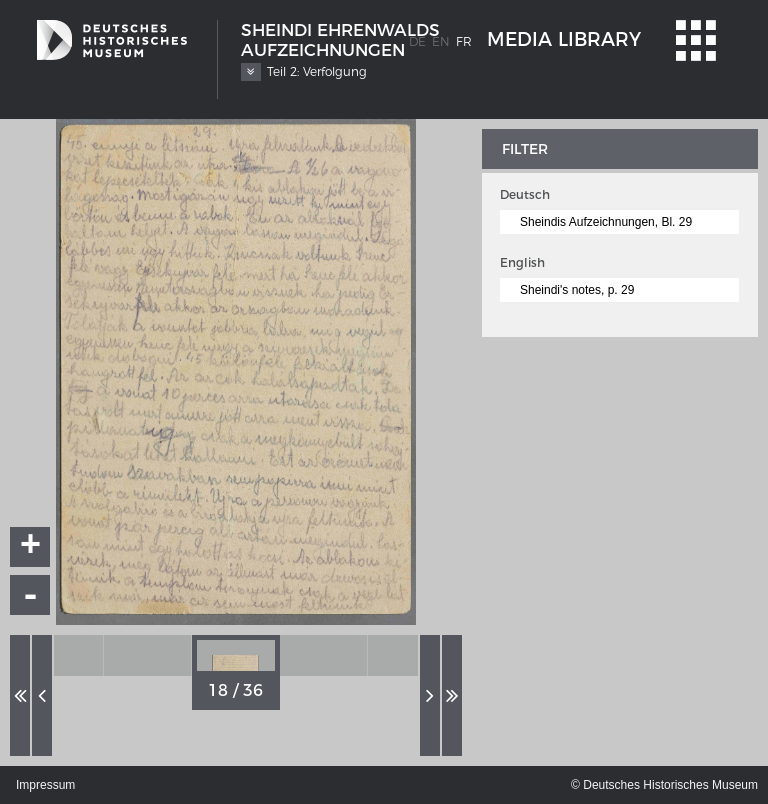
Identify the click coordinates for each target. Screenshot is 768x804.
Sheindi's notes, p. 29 (577, 290)
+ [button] (31, 547)
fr (464, 41)
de (417, 41)
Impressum (45, 785)
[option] (60, 655)
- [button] (31, 595)
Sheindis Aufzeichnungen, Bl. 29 (606, 222)
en (441, 41)
